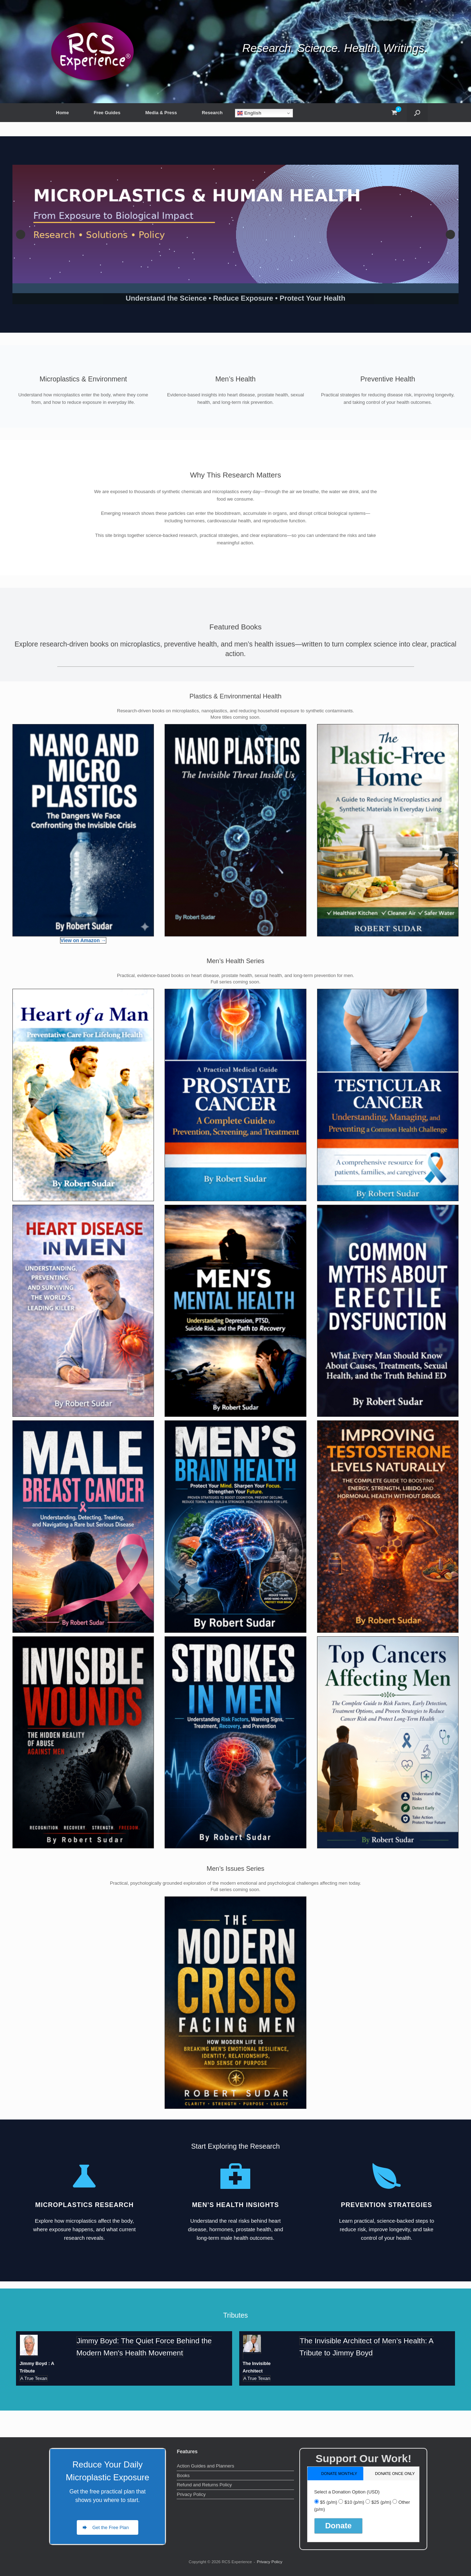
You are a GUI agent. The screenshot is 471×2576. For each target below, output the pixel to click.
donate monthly (339, 2473)
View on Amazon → (83, 940)
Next (450, 234)
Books (183, 2475)
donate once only (395, 2473)
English (249, 113)
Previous (20, 234)
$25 (381, 2502)
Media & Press (161, 112)
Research (212, 112)
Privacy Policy (191, 2494)
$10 (354, 2502)
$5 (328, 2502)
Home (62, 112)
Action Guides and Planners (205, 2466)
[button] (417, 112)
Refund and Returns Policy (204, 2484)
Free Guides (107, 112)
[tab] (335, 2473)
